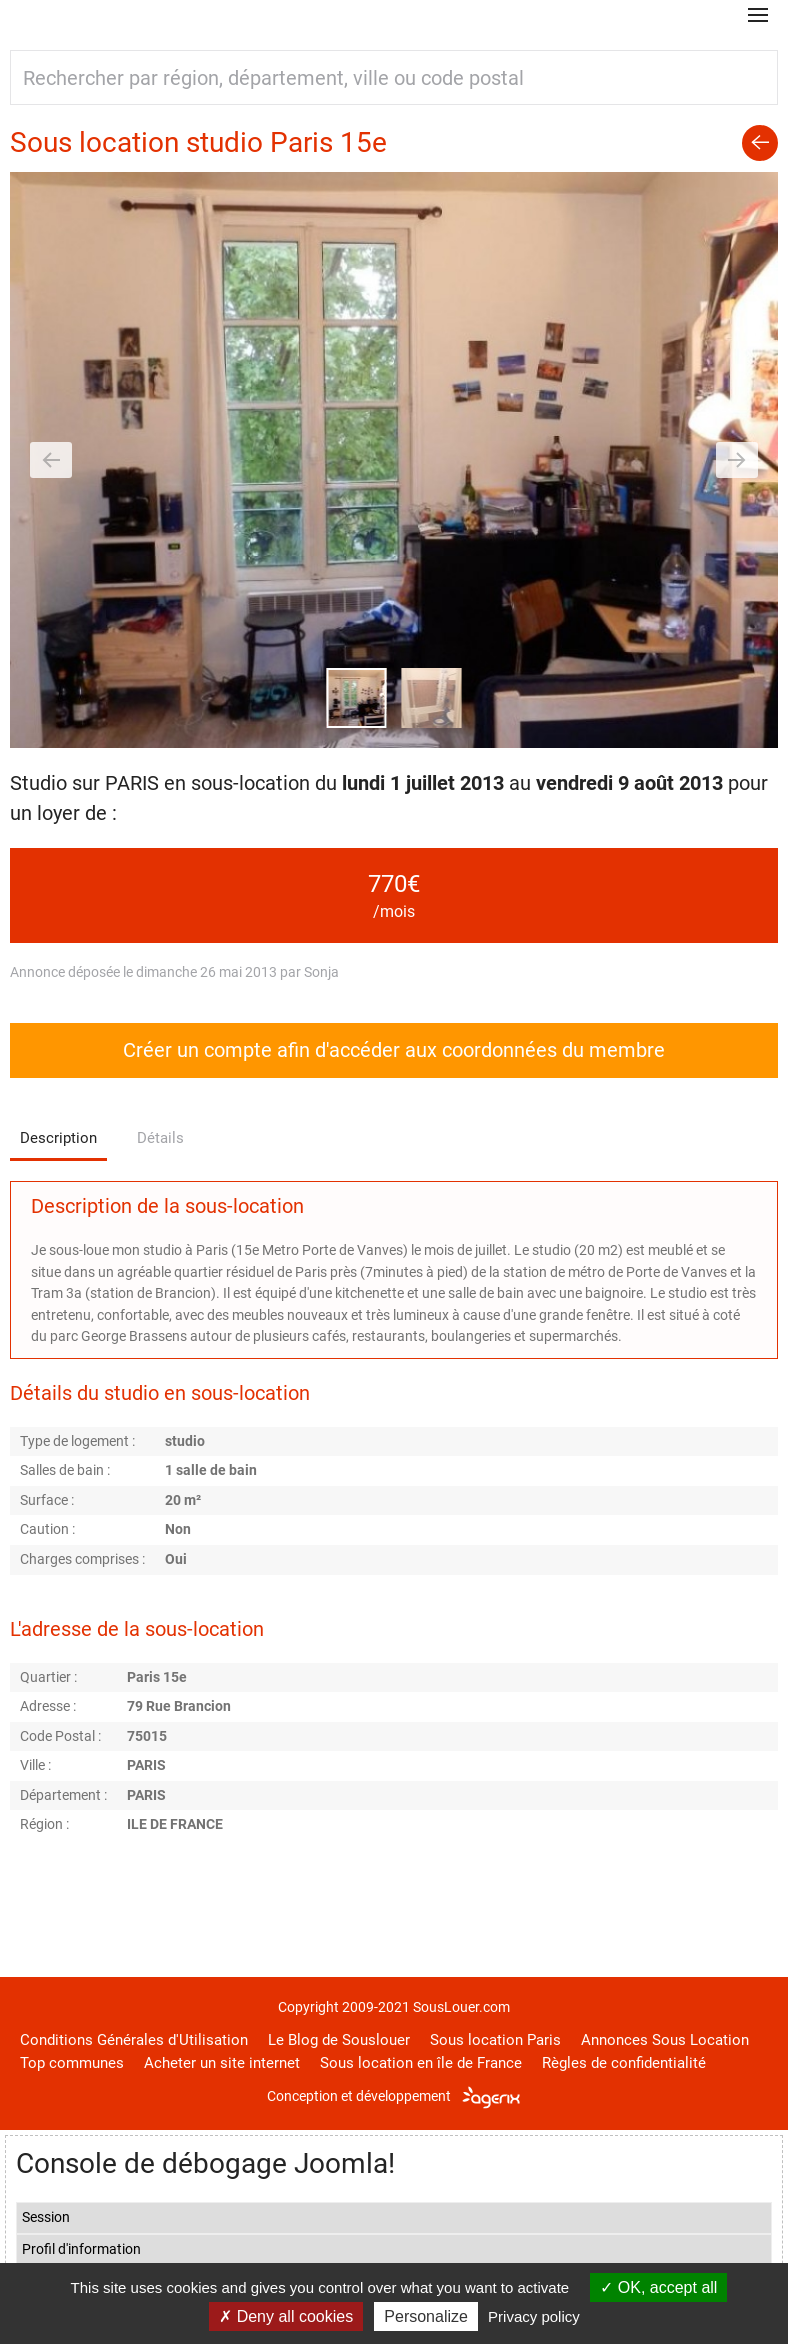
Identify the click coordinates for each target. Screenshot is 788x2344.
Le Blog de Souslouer (339, 2040)
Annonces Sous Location (665, 2040)
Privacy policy (534, 2316)
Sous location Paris (495, 2040)
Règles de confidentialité (624, 2063)
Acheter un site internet (222, 2063)
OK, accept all (658, 2287)
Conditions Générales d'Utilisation (134, 2040)
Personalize (426, 2316)
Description (58, 1138)
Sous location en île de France (421, 2063)
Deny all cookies (286, 2316)
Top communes (72, 2063)
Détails (160, 1138)
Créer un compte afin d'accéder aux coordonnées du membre (394, 1050)
